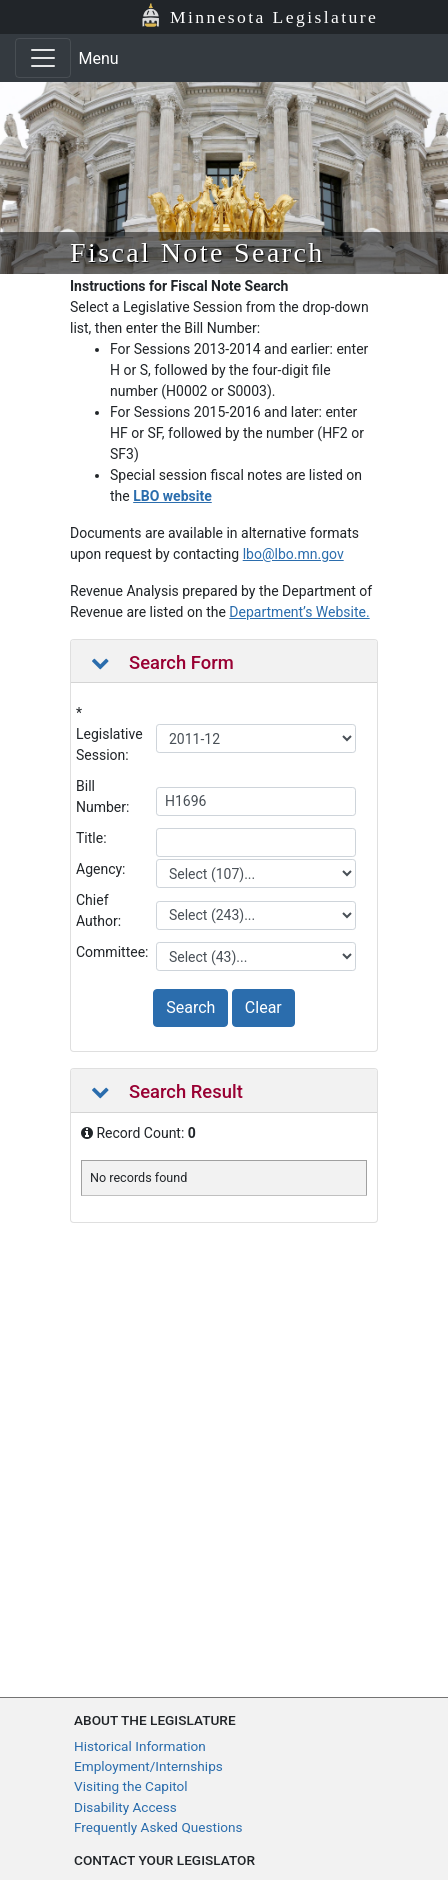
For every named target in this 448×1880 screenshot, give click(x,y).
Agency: (101, 869)
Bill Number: (102, 796)
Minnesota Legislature (274, 17)
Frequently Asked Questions (158, 1827)
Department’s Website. (299, 612)
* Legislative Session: (109, 734)
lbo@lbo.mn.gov (293, 554)
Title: (91, 838)
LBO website (172, 496)
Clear (263, 1007)
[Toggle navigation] (43, 58)
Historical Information (140, 1746)
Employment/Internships (148, 1766)
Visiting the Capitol (131, 1786)
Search (190, 1007)
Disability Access (125, 1807)
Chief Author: (98, 910)
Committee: (112, 952)
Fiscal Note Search (197, 252)
